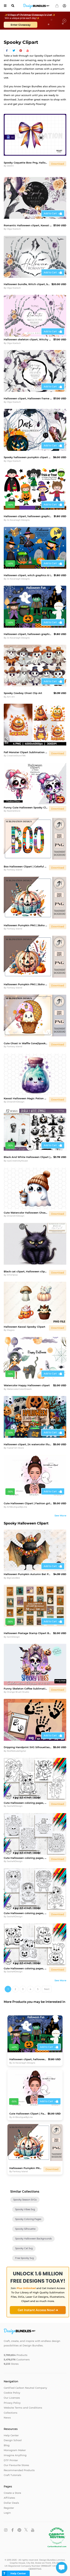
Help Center (11, 2435)
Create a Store (12, 2492)
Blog (7, 2445)
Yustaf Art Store (15, 1448)
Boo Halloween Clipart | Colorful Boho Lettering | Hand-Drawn (25, 866)
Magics (11, 1330)
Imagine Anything (15, 2455)
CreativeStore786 (16, 755)
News (7, 2417)
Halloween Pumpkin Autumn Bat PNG (28, 1574)
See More (60, 1515)
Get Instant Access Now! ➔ (38, 2310)
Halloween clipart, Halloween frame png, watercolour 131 (28, 398)
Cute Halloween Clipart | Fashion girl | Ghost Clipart (28, 1503)
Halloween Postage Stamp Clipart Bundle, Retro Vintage (28, 1633)
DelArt (10, 165)
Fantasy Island (14, 869)
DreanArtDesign (15, 1101)
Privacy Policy (12, 2402)
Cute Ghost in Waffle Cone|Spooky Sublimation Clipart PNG (25, 1043)
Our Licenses (12, 2397)
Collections (10, 2412)
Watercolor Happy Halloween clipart (27, 1385)
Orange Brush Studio (18, 1692)
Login (7, 2512)
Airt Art (11, 696)
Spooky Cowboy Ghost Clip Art (23, 693)
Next (46, 1989)
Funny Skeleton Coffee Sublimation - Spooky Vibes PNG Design (25, 1688)
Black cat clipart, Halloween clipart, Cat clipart (25, 1271)
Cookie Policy (12, 2392)
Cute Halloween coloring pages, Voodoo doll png (25, 1802)
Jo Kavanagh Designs (18, 520)
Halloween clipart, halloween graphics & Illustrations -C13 (28, 634)
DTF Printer (11, 2460)
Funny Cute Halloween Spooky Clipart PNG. (25, 807)
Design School (13, 2440)
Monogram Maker (15, 2450)
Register (9, 2507)
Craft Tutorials (12, 2475)
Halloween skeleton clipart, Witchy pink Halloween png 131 (28, 339)
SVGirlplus (12, 1274)
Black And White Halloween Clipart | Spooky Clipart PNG (28, 1156)
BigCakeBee (13, 1578)
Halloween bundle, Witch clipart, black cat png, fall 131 (27, 284)
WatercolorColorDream (19, 1389)
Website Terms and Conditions (23, 2407)
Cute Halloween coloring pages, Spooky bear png (25, 1968)
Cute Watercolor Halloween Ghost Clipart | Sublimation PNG (25, 1212)
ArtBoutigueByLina (17, 1507)
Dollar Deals (11, 2502)
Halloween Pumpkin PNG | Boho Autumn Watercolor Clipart (25, 925)
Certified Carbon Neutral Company (25, 2387)
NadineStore (13, 811)
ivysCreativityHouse (17, 1160)
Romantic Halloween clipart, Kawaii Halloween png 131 (28, 225)
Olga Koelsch (14, 229)
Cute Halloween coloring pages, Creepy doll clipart (25, 1913)
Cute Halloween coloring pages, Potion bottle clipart (25, 1857)
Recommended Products (19, 2470)
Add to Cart (50, 213)
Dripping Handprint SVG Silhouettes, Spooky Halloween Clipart (28, 1747)
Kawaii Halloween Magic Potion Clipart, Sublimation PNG (25, 1098)
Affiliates (9, 2497)
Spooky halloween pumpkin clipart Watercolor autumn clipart (28, 457)
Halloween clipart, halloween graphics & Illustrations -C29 (28, 516)
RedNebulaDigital (16, 1751)
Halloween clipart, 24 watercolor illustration (28, 1444)
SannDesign (13, 1637)
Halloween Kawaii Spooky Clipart (24, 1326)
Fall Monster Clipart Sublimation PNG (25, 752)
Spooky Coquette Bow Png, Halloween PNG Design (25, 162)
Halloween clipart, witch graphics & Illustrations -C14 (28, 575)
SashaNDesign (14, 1806)
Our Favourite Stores (16, 2465)
